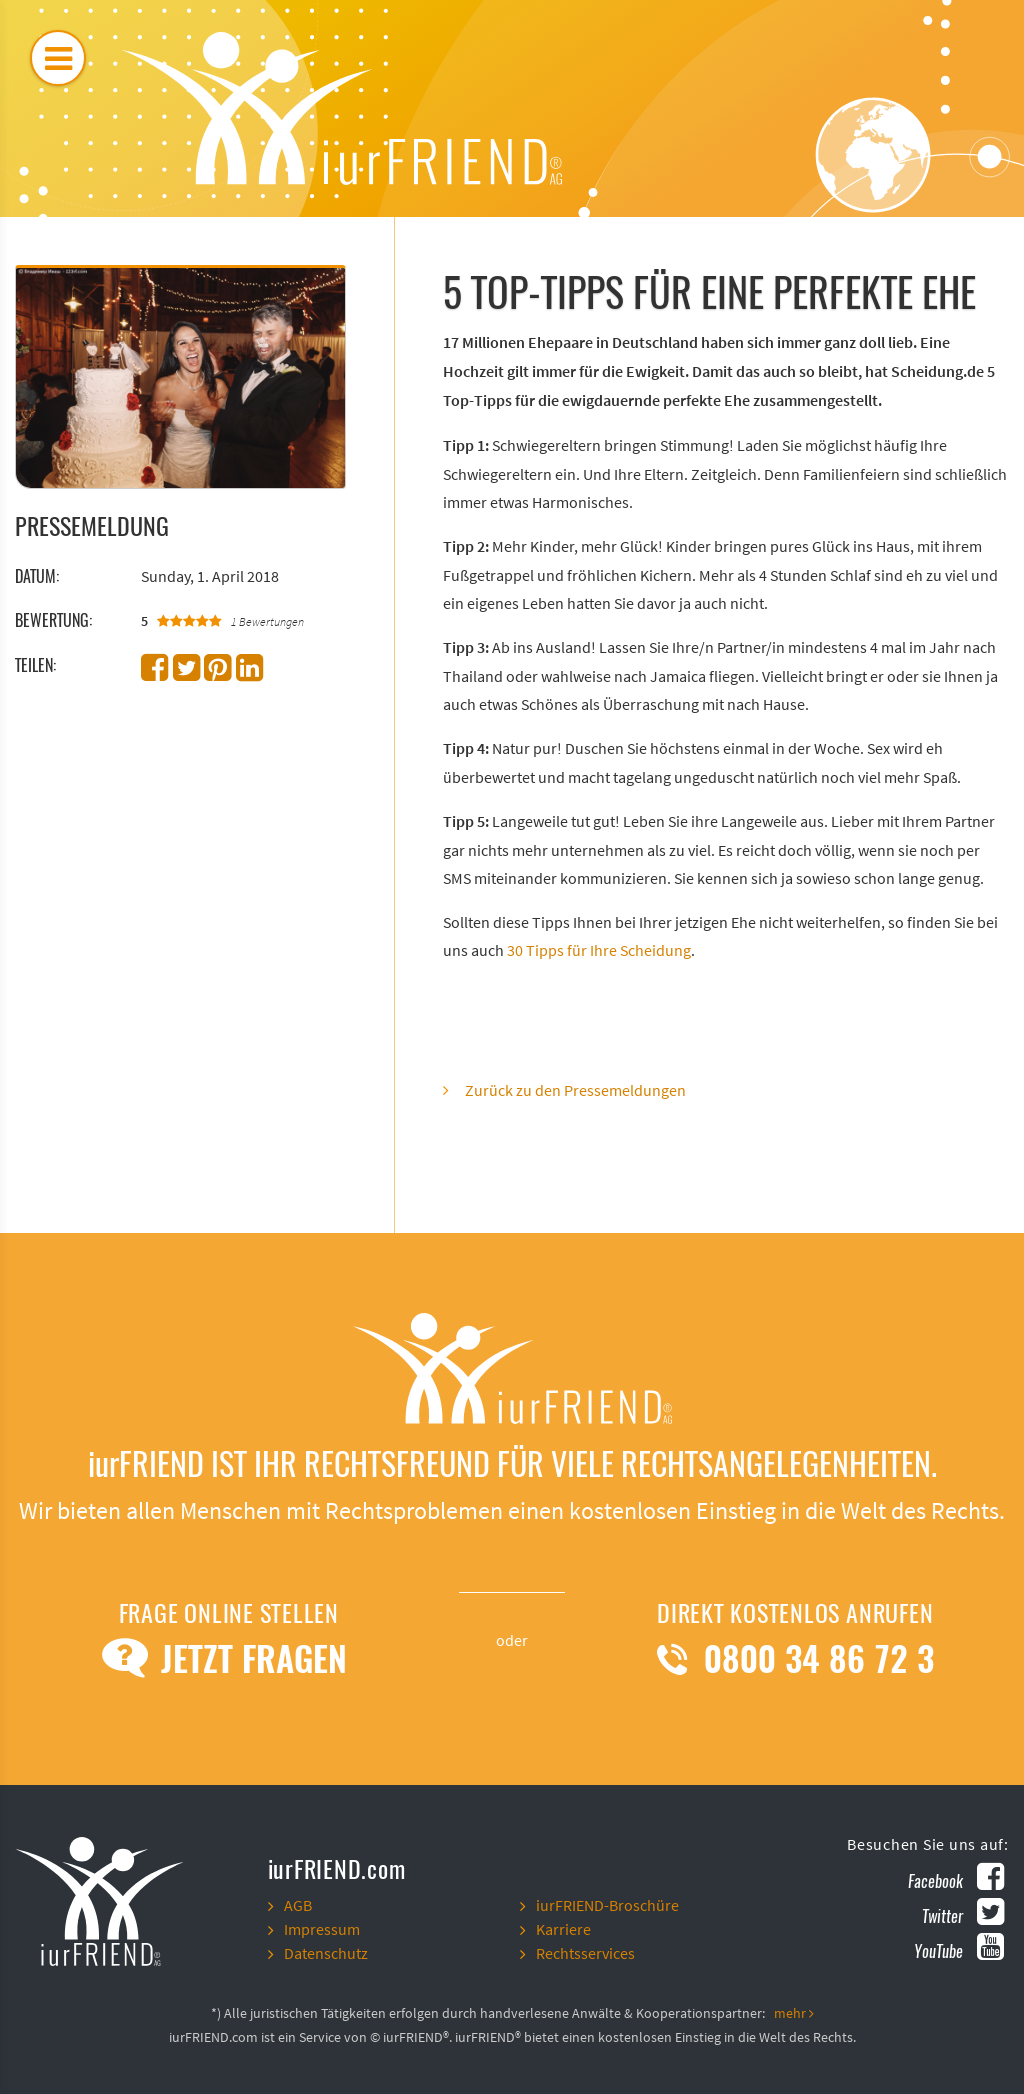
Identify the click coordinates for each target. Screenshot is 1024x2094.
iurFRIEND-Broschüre (607, 1906)
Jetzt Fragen (228, 1659)
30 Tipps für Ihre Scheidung (599, 951)
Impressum (322, 1930)
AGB (298, 1906)
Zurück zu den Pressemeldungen (575, 1091)
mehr (794, 2014)
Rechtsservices (585, 1954)
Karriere (563, 1930)
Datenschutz (326, 1954)
